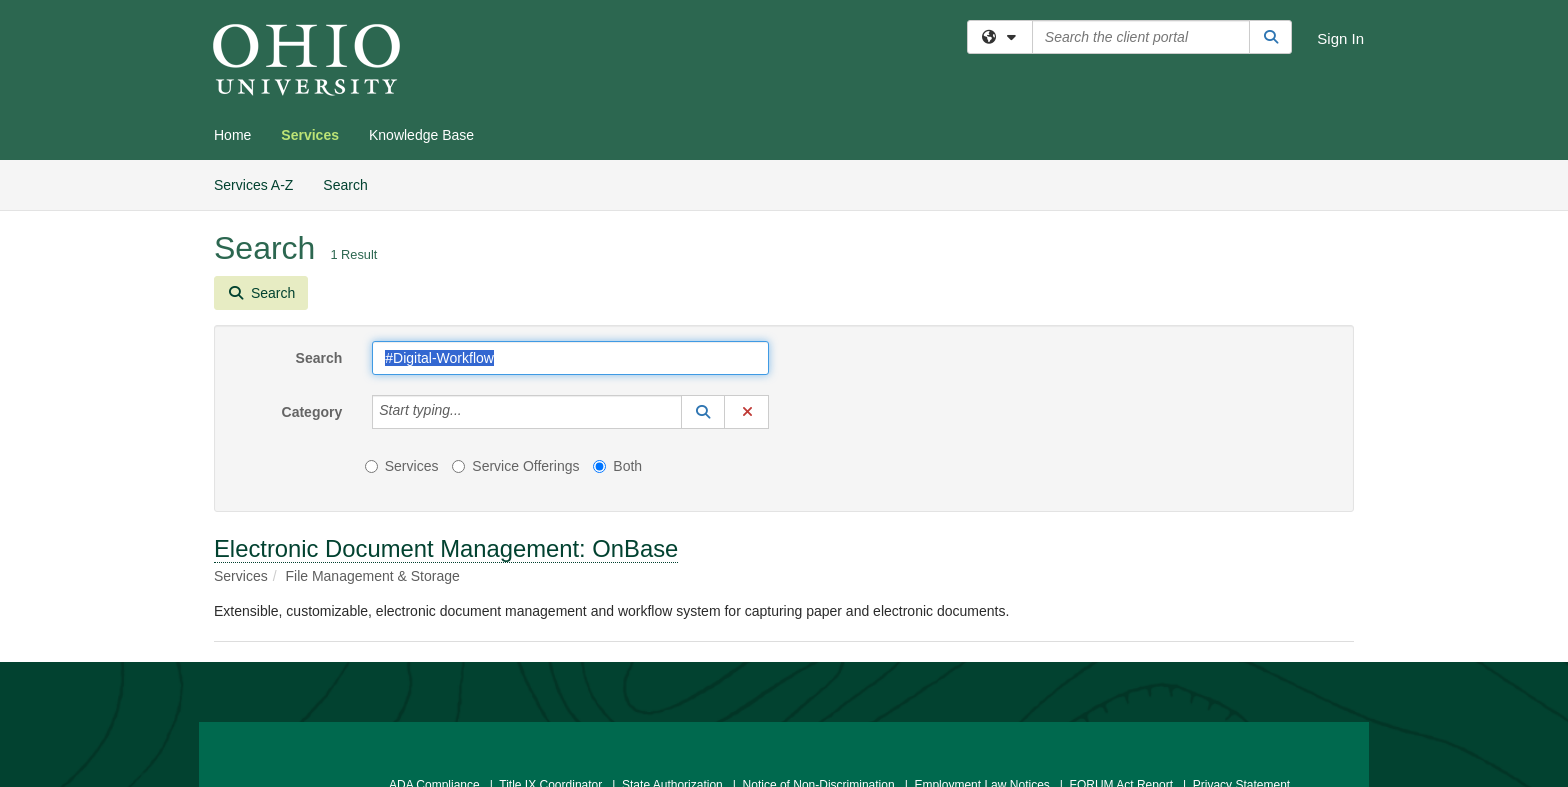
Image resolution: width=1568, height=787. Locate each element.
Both (617, 466)
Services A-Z (253, 185)
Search (352, 183)
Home (232, 135)
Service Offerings (515, 466)
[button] (703, 412)
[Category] (473, 412)
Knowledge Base (421, 135)
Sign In (1340, 38)
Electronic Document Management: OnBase (446, 548)
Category (312, 412)
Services (310, 135)
